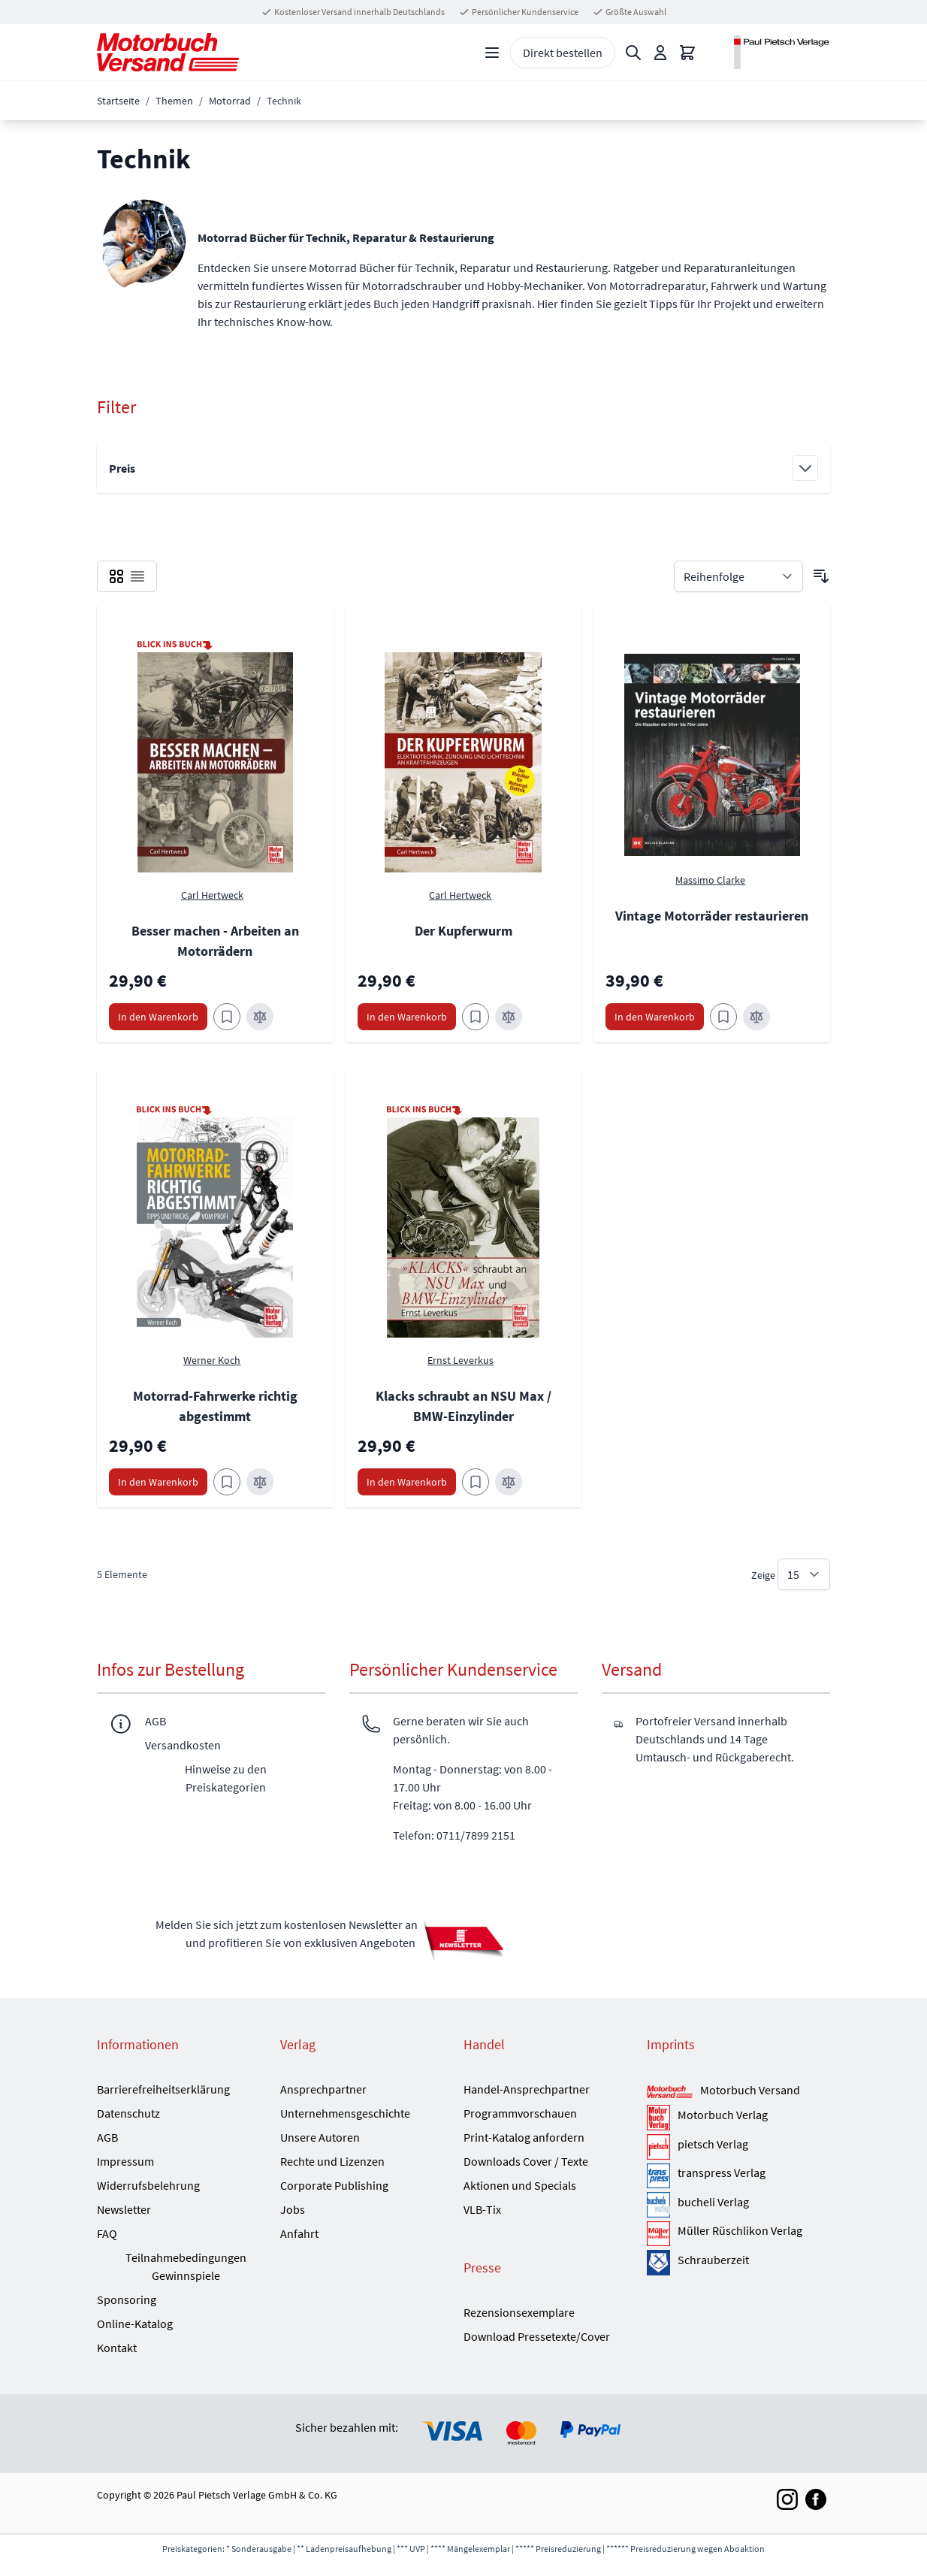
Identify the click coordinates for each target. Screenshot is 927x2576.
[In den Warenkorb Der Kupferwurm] (407, 1016)
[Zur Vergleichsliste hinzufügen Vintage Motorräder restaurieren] (756, 1016)
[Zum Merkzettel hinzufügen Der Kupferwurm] (475, 1016)
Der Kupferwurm (463, 930)
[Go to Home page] (168, 52)
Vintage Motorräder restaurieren (711, 915)
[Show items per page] (804, 1574)
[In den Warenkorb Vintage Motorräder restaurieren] (654, 1016)
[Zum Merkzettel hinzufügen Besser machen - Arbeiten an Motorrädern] (226, 1016)
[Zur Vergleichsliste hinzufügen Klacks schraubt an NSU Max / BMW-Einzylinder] (508, 1481)
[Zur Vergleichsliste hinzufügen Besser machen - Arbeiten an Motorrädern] (259, 1016)
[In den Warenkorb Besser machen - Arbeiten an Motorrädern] (158, 1016)
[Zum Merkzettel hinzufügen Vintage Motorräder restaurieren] (723, 1016)
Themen (174, 100)
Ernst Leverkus (460, 1360)
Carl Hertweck (212, 895)
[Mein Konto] (660, 53)
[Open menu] (492, 53)
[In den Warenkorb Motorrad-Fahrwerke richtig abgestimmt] (158, 1481)
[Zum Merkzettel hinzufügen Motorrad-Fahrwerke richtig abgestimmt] (226, 1481)
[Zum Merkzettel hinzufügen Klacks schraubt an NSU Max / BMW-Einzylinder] (475, 1481)
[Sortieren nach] (738, 576)
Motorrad (230, 100)
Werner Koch (211, 1360)
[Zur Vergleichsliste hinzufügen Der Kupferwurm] (508, 1016)
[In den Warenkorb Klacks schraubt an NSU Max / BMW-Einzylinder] (407, 1481)
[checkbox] (116, 576)
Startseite (118, 100)
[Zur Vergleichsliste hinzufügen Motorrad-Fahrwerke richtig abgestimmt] (259, 1481)
